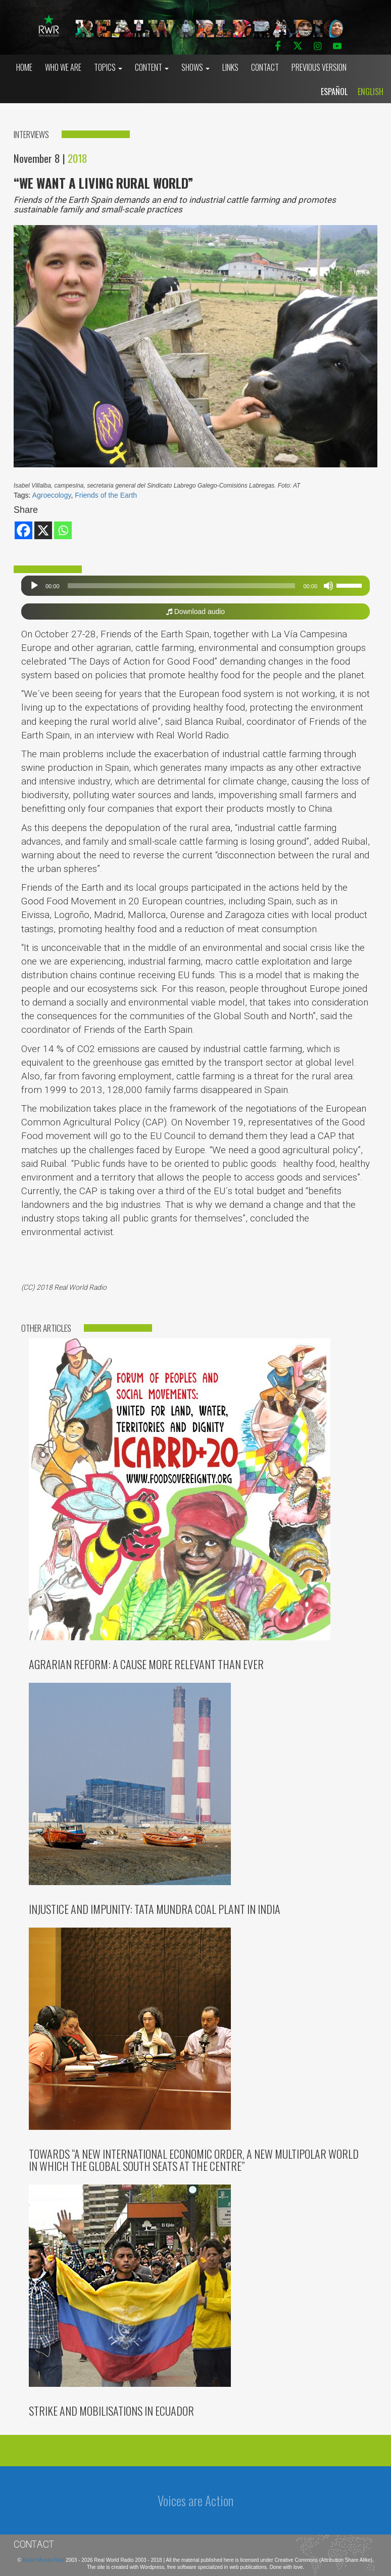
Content (152, 67)
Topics (108, 67)
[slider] (182, 585)
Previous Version (319, 67)
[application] (195, 586)
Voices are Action (195, 2500)
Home (24, 67)
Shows (195, 67)
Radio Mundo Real (44, 2560)
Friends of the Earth (106, 495)
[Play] (34, 586)
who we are (63, 67)
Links (230, 67)
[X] (43, 530)
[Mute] (328, 586)
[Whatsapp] (63, 530)
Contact (265, 67)
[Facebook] (23, 530)
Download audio (195, 611)
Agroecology (51, 495)
